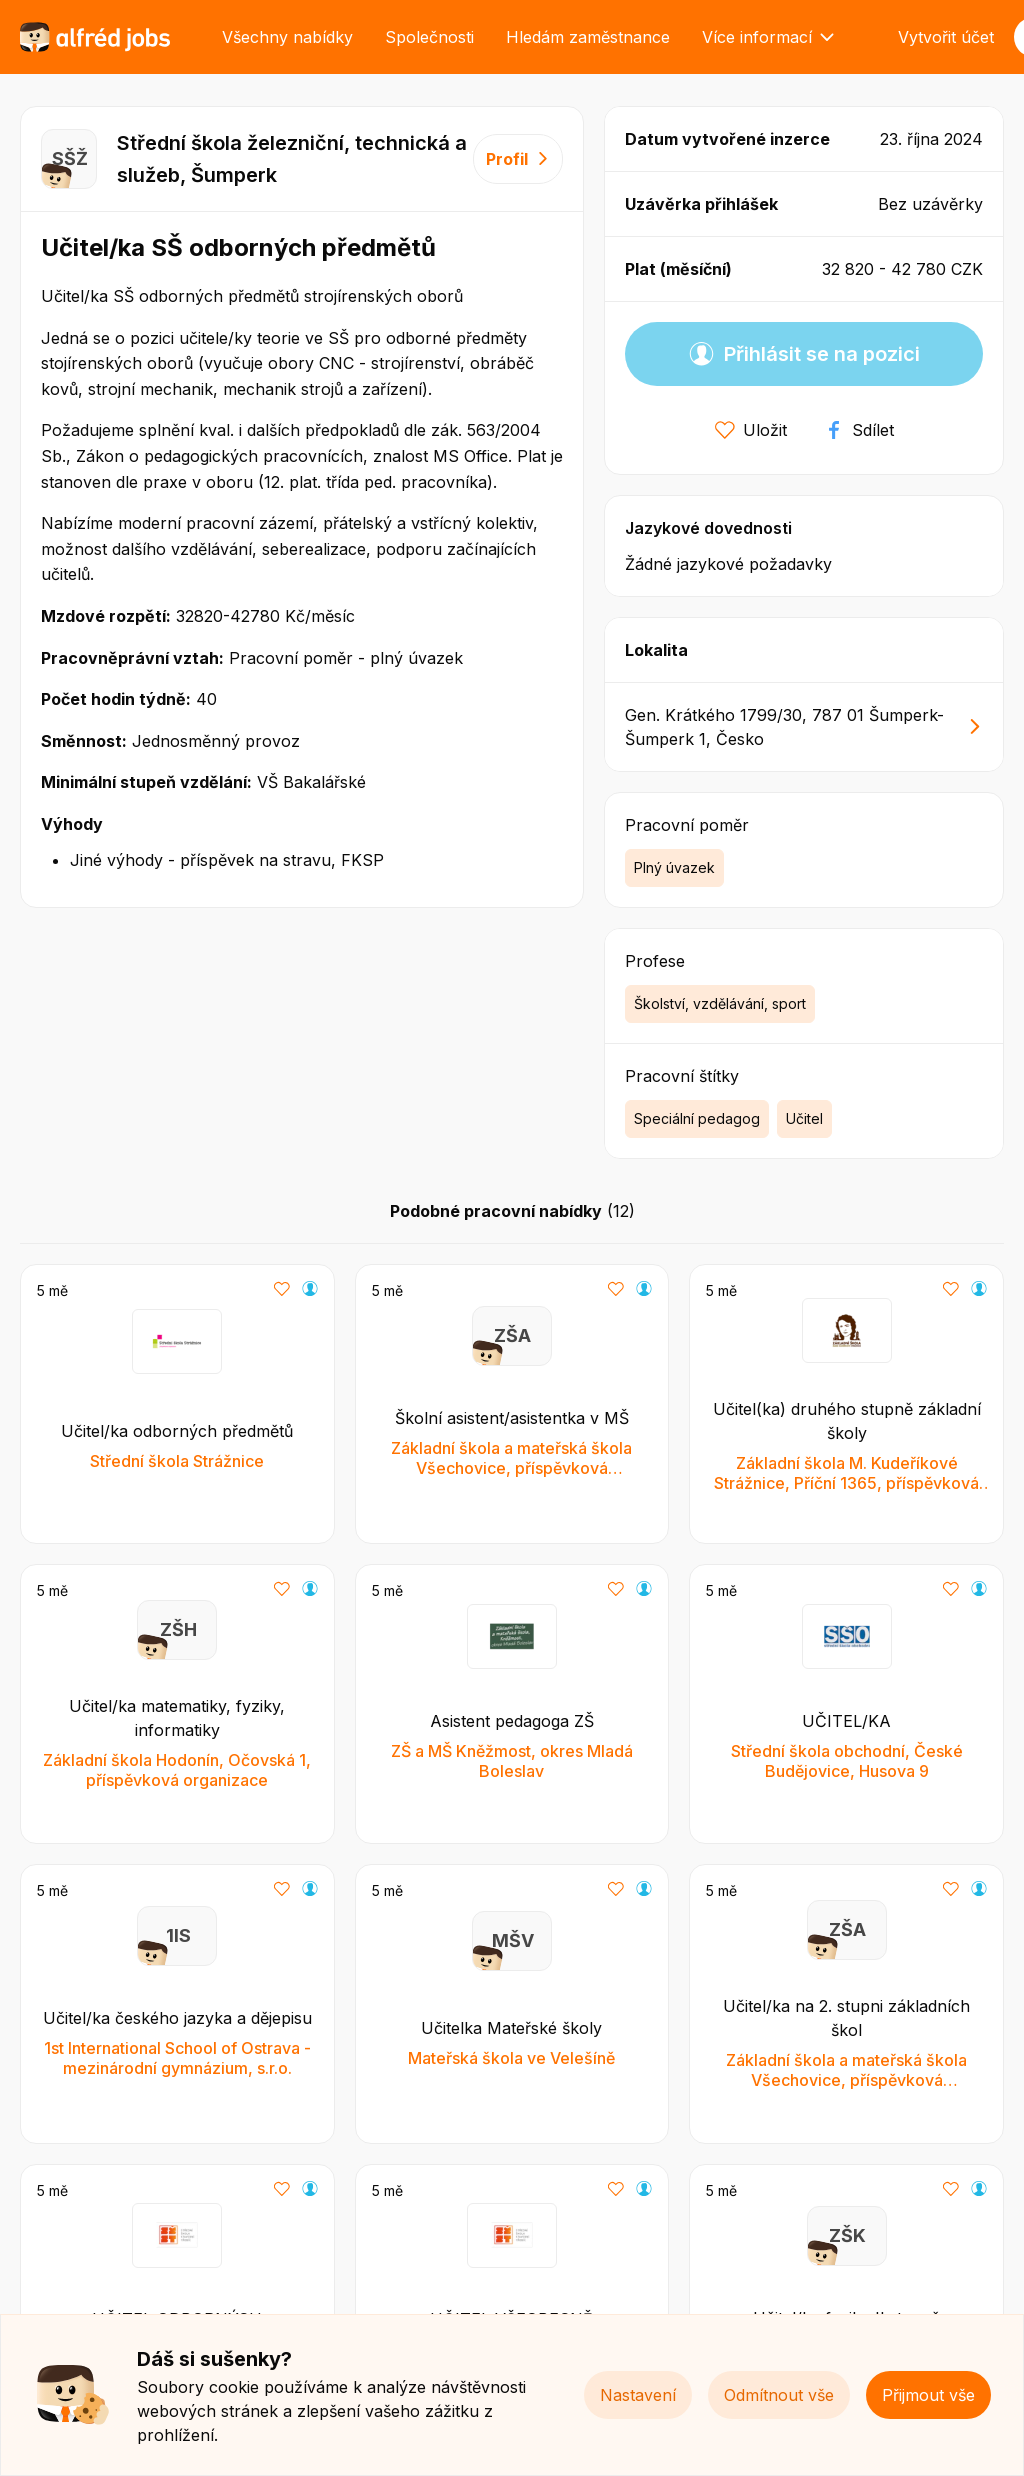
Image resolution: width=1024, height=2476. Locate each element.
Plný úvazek (674, 867)
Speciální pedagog (697, 1118)
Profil (518, 159)
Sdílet (859, 430)
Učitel (804, 1118)
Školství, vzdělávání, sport (720, 1003)
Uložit (751, 430)
